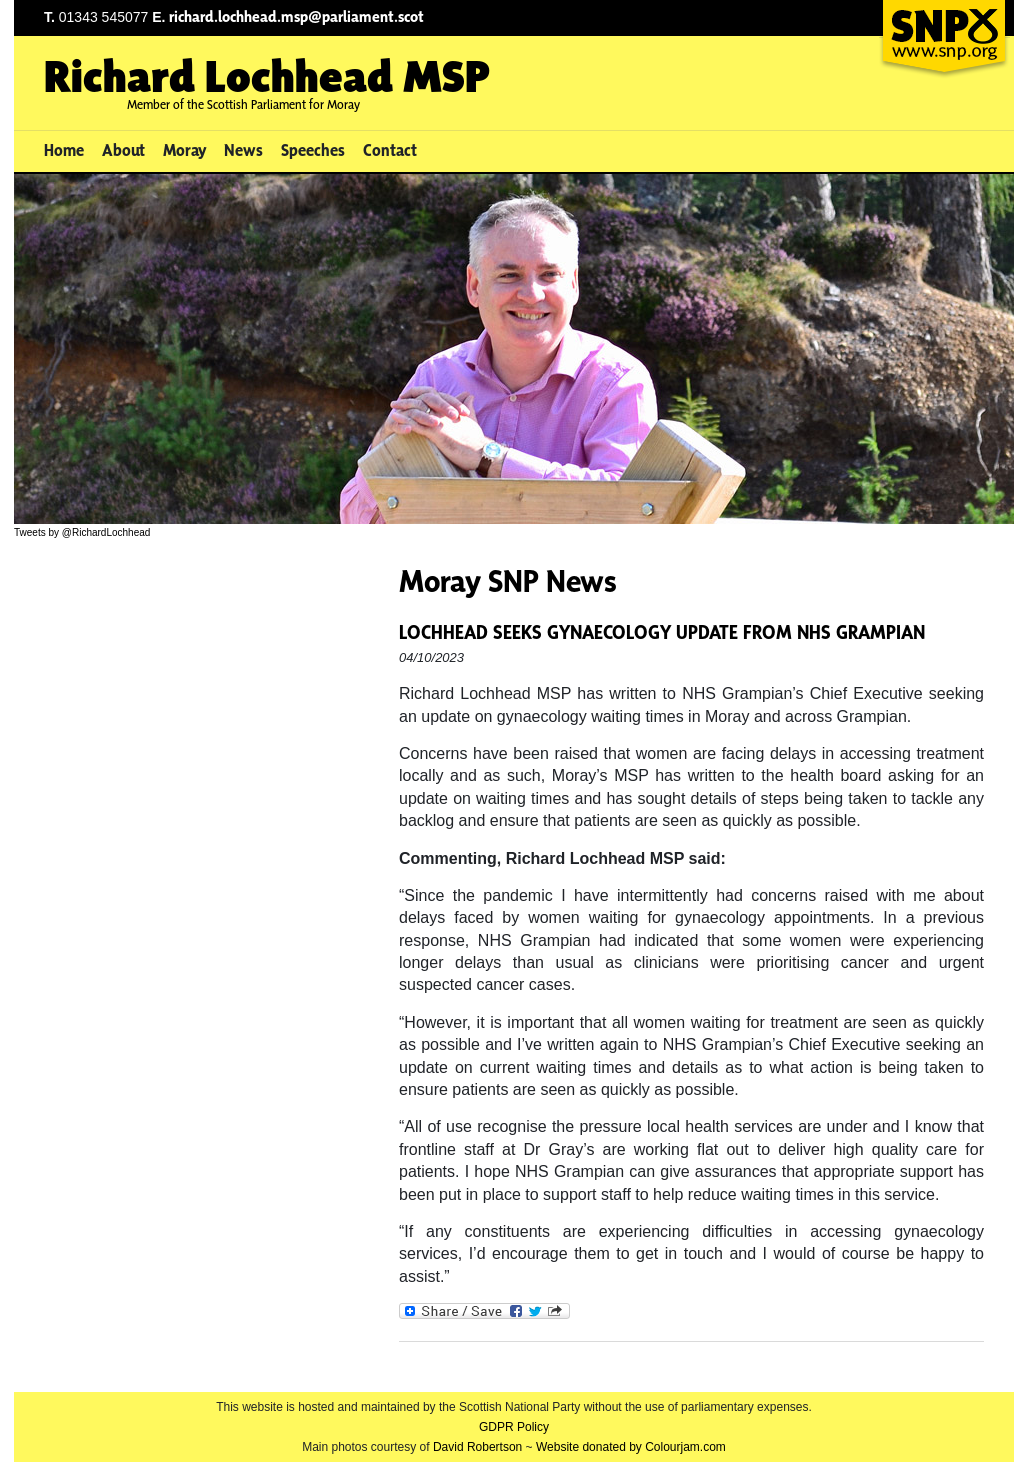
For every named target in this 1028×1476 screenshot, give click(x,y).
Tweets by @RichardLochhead (82, 532)
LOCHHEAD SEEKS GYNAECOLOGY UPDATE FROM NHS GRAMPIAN (662, 632)
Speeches (313, 150)
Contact (390, 150)
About (123, 150)
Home (64, 150)
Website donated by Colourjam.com (631, 1447)
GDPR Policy (514, 1427)
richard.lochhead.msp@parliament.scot (296, 16)
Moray (185, 150)
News (243, 150)
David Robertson (477, 1447)
